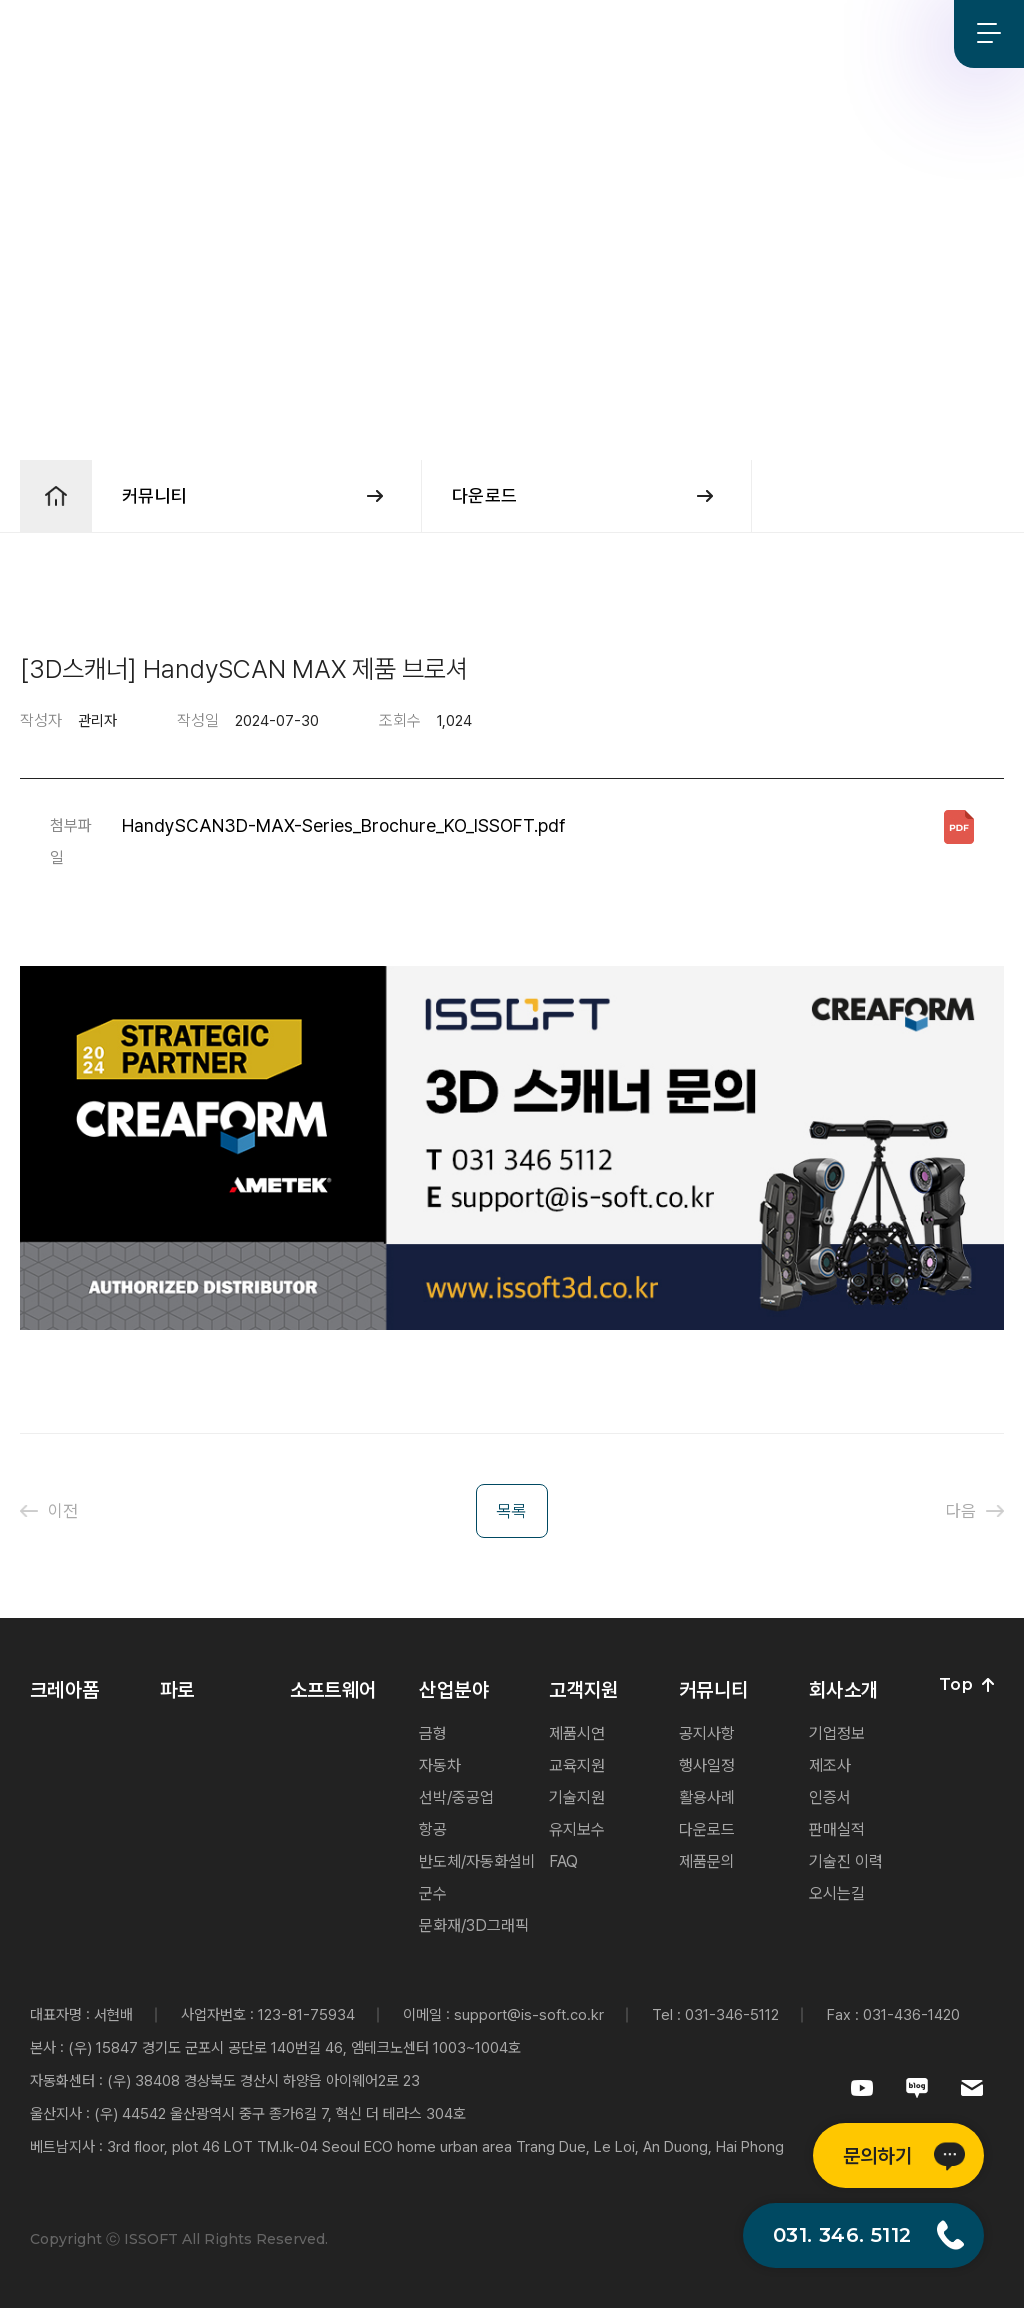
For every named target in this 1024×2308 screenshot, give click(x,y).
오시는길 (837, 1893)
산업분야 (425, 34)
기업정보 (837, 1733)
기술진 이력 (846, 1861)
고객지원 (505, 34)
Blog (920, 33)
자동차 (440, 1765)
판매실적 (837, 1829)
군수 (433, 1893)
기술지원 (577, 1797)
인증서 (830, 1797)
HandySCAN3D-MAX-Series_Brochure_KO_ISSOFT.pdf (344, 825)
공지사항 (707, 1733)
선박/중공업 (456, 1797)
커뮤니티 (585, 34)
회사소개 (665, 34)
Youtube (855, 33)
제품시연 (577, 1733)
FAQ (563, 1861)
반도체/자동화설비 (477, 1861)
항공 (433, 1829)
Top (966, 1685)
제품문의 (707, 1861)
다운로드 (707, 1829)
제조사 (830, 1765)
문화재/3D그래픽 (474, 1925)
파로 (264, 34)
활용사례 (707, 1797)
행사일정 (707, 1765)
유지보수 (577, 1829)
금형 (433, 1733)
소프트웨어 (338, 34)
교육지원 (577, 1765)
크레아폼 (198, 34)
